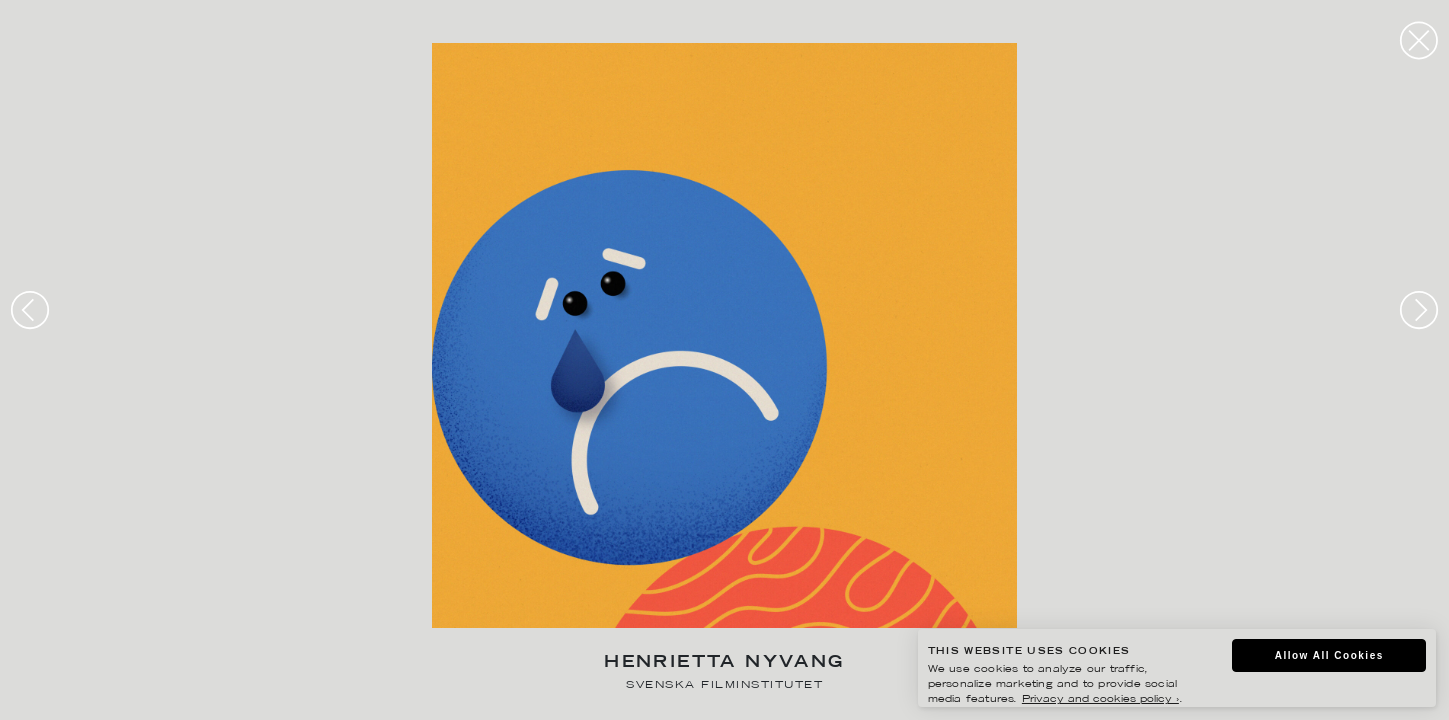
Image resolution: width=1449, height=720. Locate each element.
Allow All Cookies (1329, 655)
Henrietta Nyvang (724, 663)
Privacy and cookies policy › (1100, 699)
